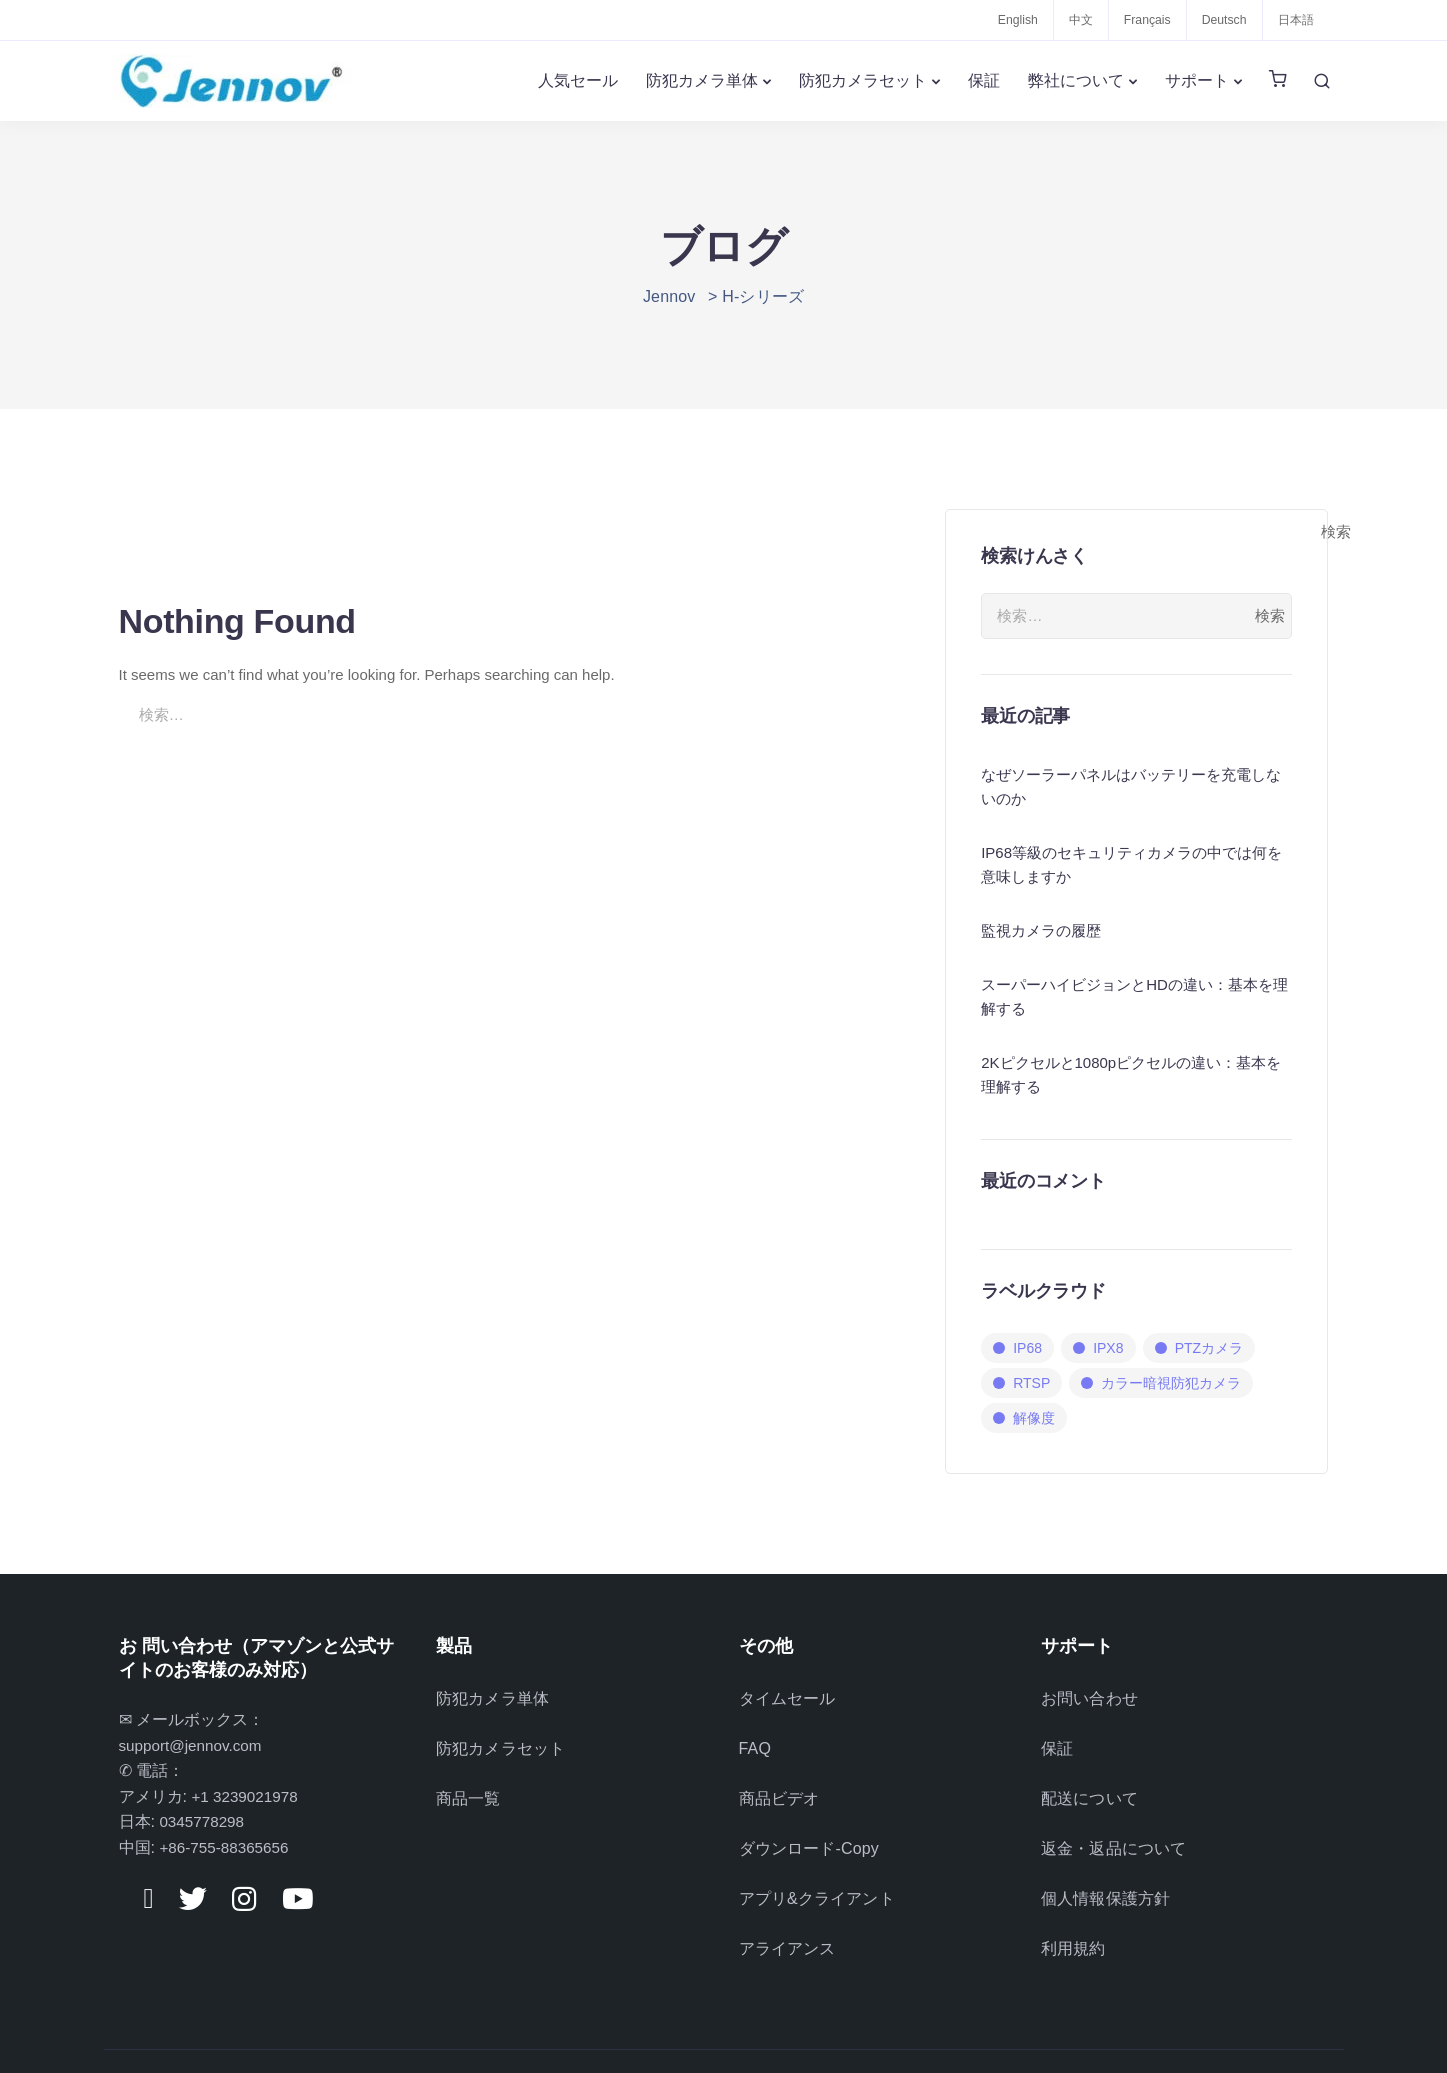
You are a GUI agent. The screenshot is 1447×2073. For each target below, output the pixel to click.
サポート (1197, 80)
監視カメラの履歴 (1041, 930)
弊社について (1076, 80)
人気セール (578, 80)
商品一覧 (468, 1783)
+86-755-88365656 (227, 1847)
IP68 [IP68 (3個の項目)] (1027, 1348)
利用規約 (1073, 1915)
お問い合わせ (1089, 1695)
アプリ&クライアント (817, 1871)
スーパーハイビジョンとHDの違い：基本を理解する (1134, 996)
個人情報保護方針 (1105, 1871)
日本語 (1294, 19)
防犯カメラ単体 (702, 80)
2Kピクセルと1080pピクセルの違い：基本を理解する (1131, 1074)
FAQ (755, 1739)
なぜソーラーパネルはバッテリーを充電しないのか (1131, 786)
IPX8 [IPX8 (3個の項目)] (1108, 1348)
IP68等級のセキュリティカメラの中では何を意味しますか (1131, 864)
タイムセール (787, 1695)
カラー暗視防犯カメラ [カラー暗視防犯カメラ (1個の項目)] (1171, 1383)
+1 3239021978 (247, 1796)
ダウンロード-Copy (809, 1827)
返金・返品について (1113, 1827)
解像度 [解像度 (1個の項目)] (1034, 1418)
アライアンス (787, 1915)
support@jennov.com (194, 1745)
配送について (1089, 1783)
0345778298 (203, 1821)
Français (1140, 19)
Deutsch (1220, 19)
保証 (984, 80)
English (1005, 19)
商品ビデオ (779, 1783)
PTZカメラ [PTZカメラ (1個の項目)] (1209, 1348)
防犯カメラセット (863, 80)
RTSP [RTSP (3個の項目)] (1031, 1383)
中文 (1071, 19)
